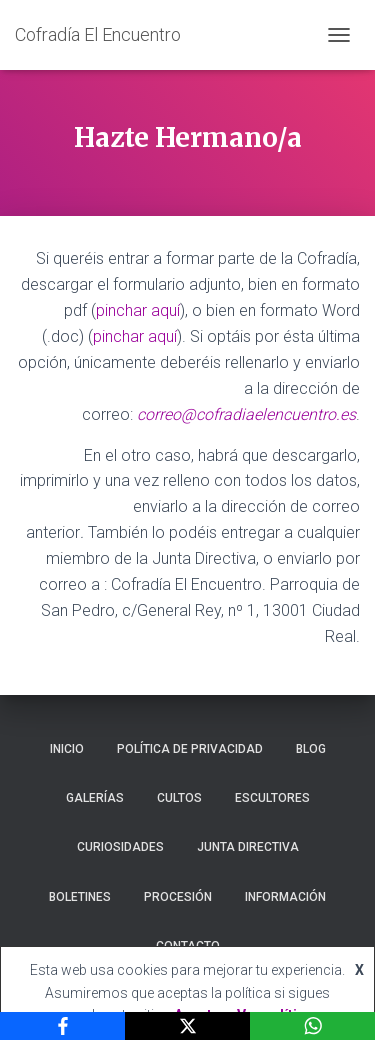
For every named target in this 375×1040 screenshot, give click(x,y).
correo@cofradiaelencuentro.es (246, 414)
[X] (187, 1026)
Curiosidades (120, 847)
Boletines (80, 897)
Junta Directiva (248, 847)
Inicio (67, 749)
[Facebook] (62, 1026)
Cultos (179, 798)
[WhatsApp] (312, 1026)
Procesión (178, 897)
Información (285, 897)
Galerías (95, 798)
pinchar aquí (138, 310)
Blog (311, 749)
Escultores (272, 798)
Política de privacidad (190, 749)
